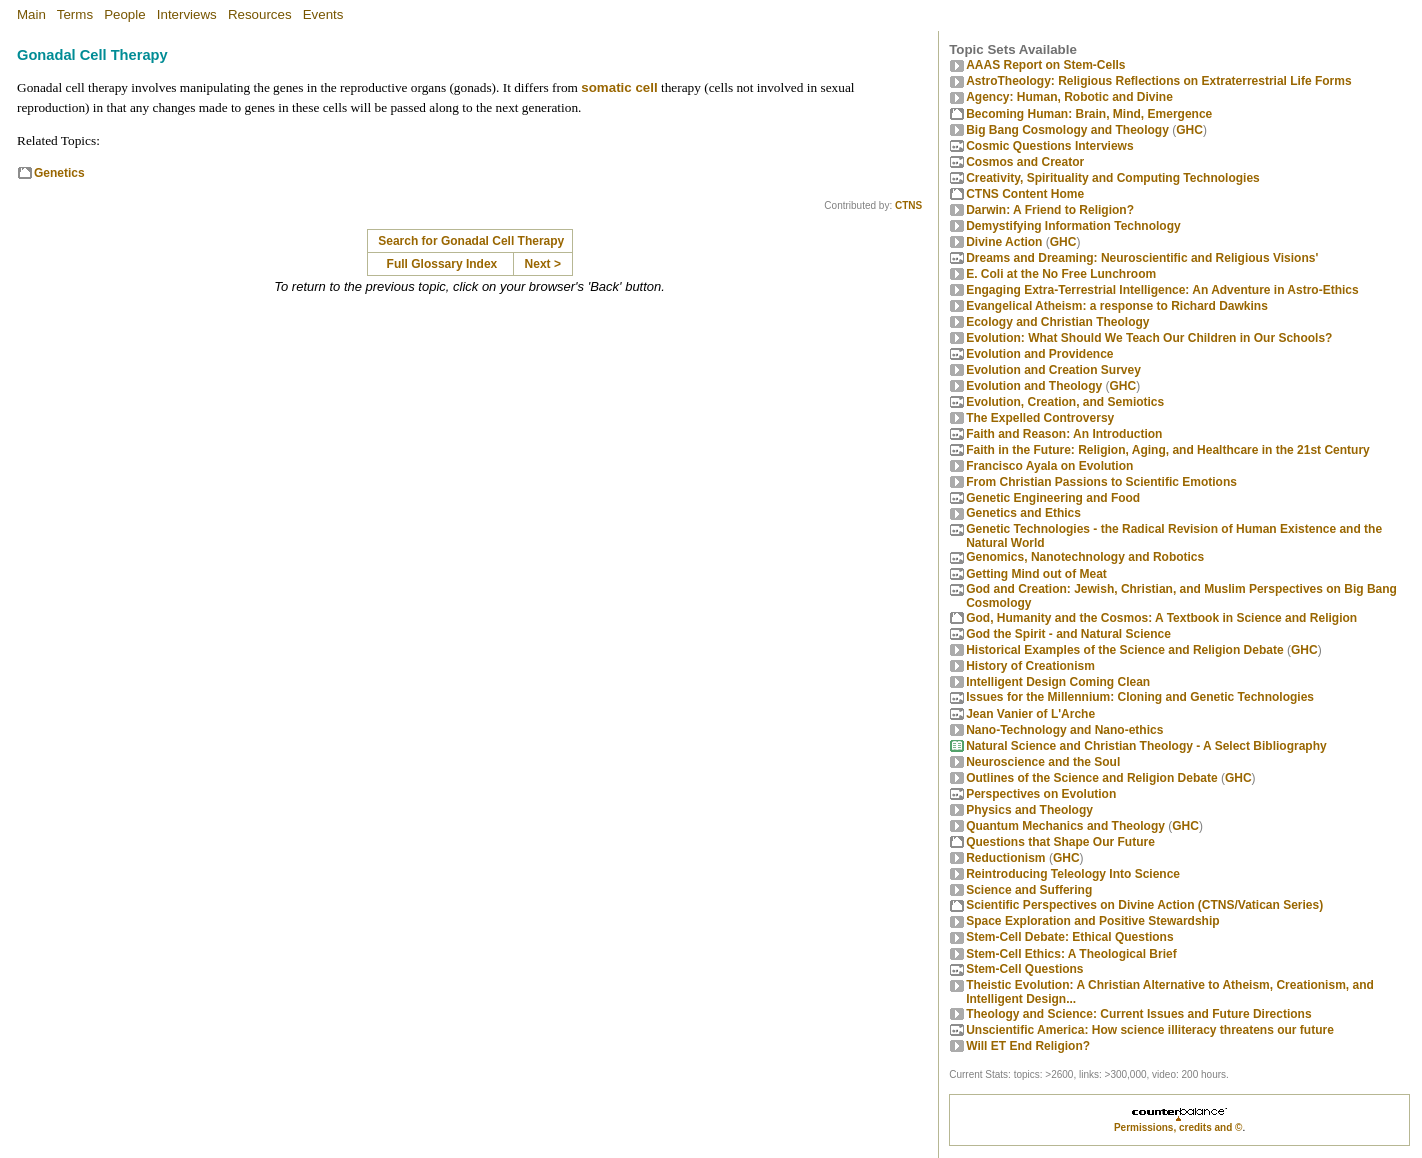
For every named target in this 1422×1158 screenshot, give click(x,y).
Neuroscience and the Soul (1043, 762)
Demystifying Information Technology (1073, 226)
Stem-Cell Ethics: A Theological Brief (1071, 954)
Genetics (59, 173)
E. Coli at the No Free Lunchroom (1061, 274)
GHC (1189, 130)
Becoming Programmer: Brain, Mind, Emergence (1089, 114)
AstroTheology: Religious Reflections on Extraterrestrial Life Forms (1158, 81)
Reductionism (1005, 858)
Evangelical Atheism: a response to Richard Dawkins (1117, 306)
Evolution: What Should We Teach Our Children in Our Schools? (1149, 338)
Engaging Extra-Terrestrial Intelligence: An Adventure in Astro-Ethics (1162, 290)
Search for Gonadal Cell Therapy (471, 241)
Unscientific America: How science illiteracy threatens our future (1150, 1030)
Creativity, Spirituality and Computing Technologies (1113, 178)
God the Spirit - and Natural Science (1068, 634)
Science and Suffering (1029, 890)
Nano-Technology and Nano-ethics (1064, 730)
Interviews (187, 14)
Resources (260, 14)
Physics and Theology (1029, 810)
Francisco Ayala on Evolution (1049, 466)
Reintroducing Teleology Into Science (1073, 874)
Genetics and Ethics (1023, 513)
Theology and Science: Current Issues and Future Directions (1138, 1014)
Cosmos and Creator (1025, 162)
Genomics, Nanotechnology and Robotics (1085, 557)
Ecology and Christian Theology (1057, 322)
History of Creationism (1030, 666)
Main (31, 14)
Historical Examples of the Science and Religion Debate (1124, 650)
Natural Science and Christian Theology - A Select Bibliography (1146, 746)
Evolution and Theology (1034, 386)
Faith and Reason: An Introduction (1064, 434)
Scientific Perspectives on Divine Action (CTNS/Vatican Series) (1144, 905)
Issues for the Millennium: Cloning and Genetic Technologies (1140, 697)
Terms (75, 14)
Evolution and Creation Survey (1053, 370)
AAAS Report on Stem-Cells (1045, 65)
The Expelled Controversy (1040, 418)
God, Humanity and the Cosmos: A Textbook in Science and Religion (1161, 618)
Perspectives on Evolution (1041, 794)
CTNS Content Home (1025, 194)
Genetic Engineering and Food (1053, 498)
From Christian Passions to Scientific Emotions (1101, 482)
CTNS (908, 205)
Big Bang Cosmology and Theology (1067, 130)
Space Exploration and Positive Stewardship (1092, 921)
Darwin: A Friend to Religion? (1050, 210)
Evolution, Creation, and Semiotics (1065, 402)
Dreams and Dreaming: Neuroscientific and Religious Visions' (1142, 258)
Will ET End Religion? (1028, 1046)
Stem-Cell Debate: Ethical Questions (1069, 937)
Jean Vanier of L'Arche (1030, 714)
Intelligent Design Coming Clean (1058, 682)
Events (323, 14)
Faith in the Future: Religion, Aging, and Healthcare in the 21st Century (1168, 450)
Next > (543, 264)
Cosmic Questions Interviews (1049, 146)
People (125, 14)
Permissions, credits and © (1178, 1127)
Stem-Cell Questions (1024, 969)
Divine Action (1004, 242)
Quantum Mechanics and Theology (1065, 826)
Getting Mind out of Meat (1036, 574)
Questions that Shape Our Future (1060, 842)
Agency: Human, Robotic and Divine (1069, 97)
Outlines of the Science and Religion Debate (1091, 778)
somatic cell (619, 87)
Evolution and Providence (1039, 354)
